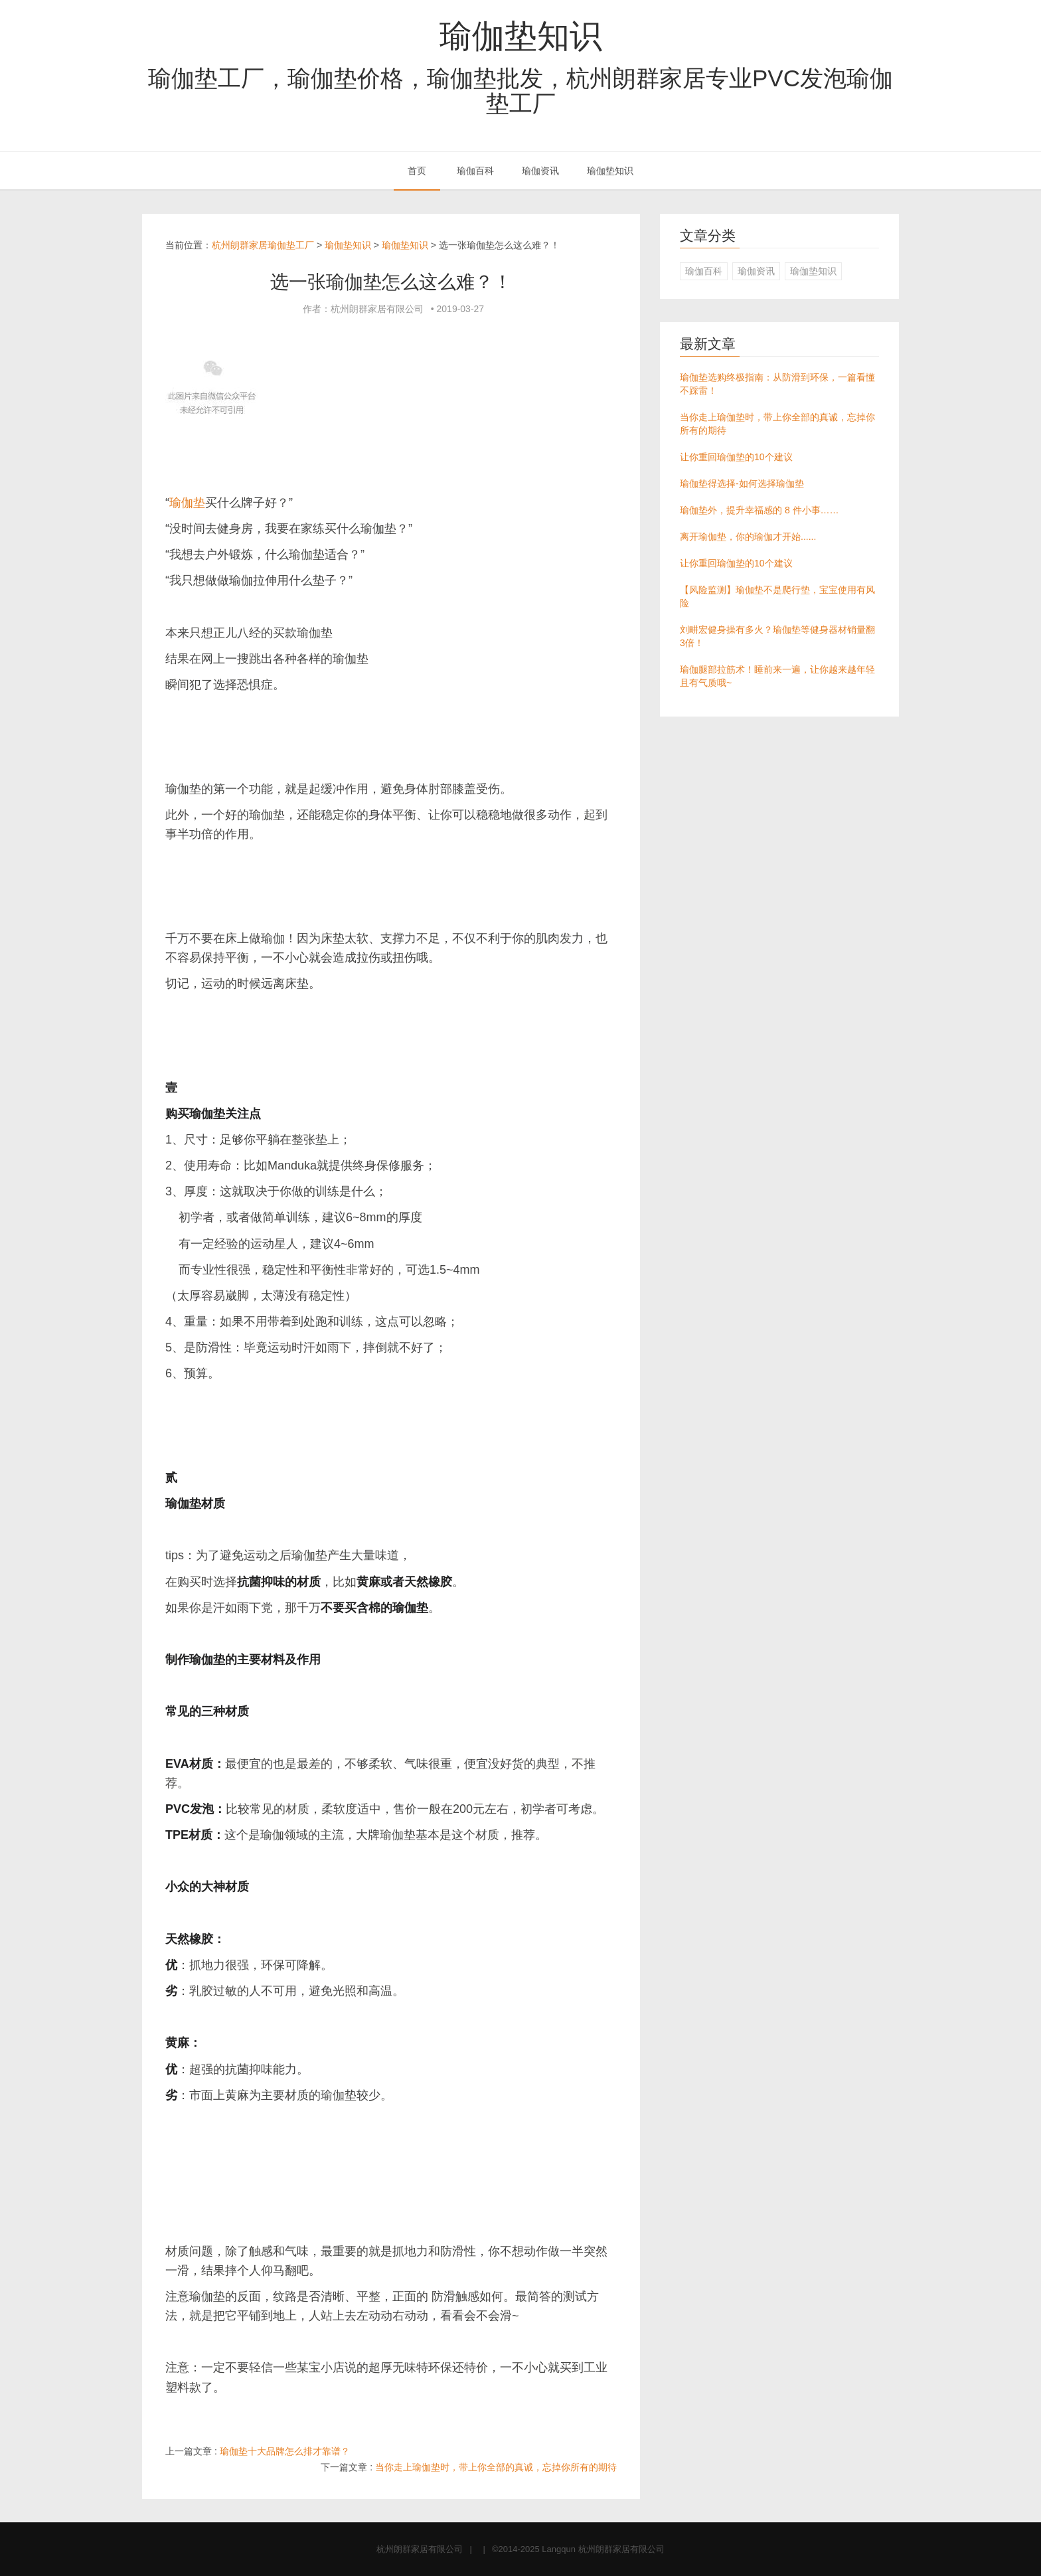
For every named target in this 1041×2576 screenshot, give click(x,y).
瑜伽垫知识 (521, 36)
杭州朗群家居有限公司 (419, 2549)
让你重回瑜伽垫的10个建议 (736, 457)
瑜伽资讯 (540, 170)
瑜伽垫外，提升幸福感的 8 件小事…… (759, 510)
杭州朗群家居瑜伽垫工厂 (263, 245)
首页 (417, 170)
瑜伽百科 (475, 170)
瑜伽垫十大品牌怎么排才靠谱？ (285, 2451)
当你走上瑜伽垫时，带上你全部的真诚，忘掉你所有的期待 (496, 2467)
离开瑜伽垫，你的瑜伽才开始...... (748, 536)
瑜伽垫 (187, 502)
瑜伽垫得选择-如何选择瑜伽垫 (742, 483)
